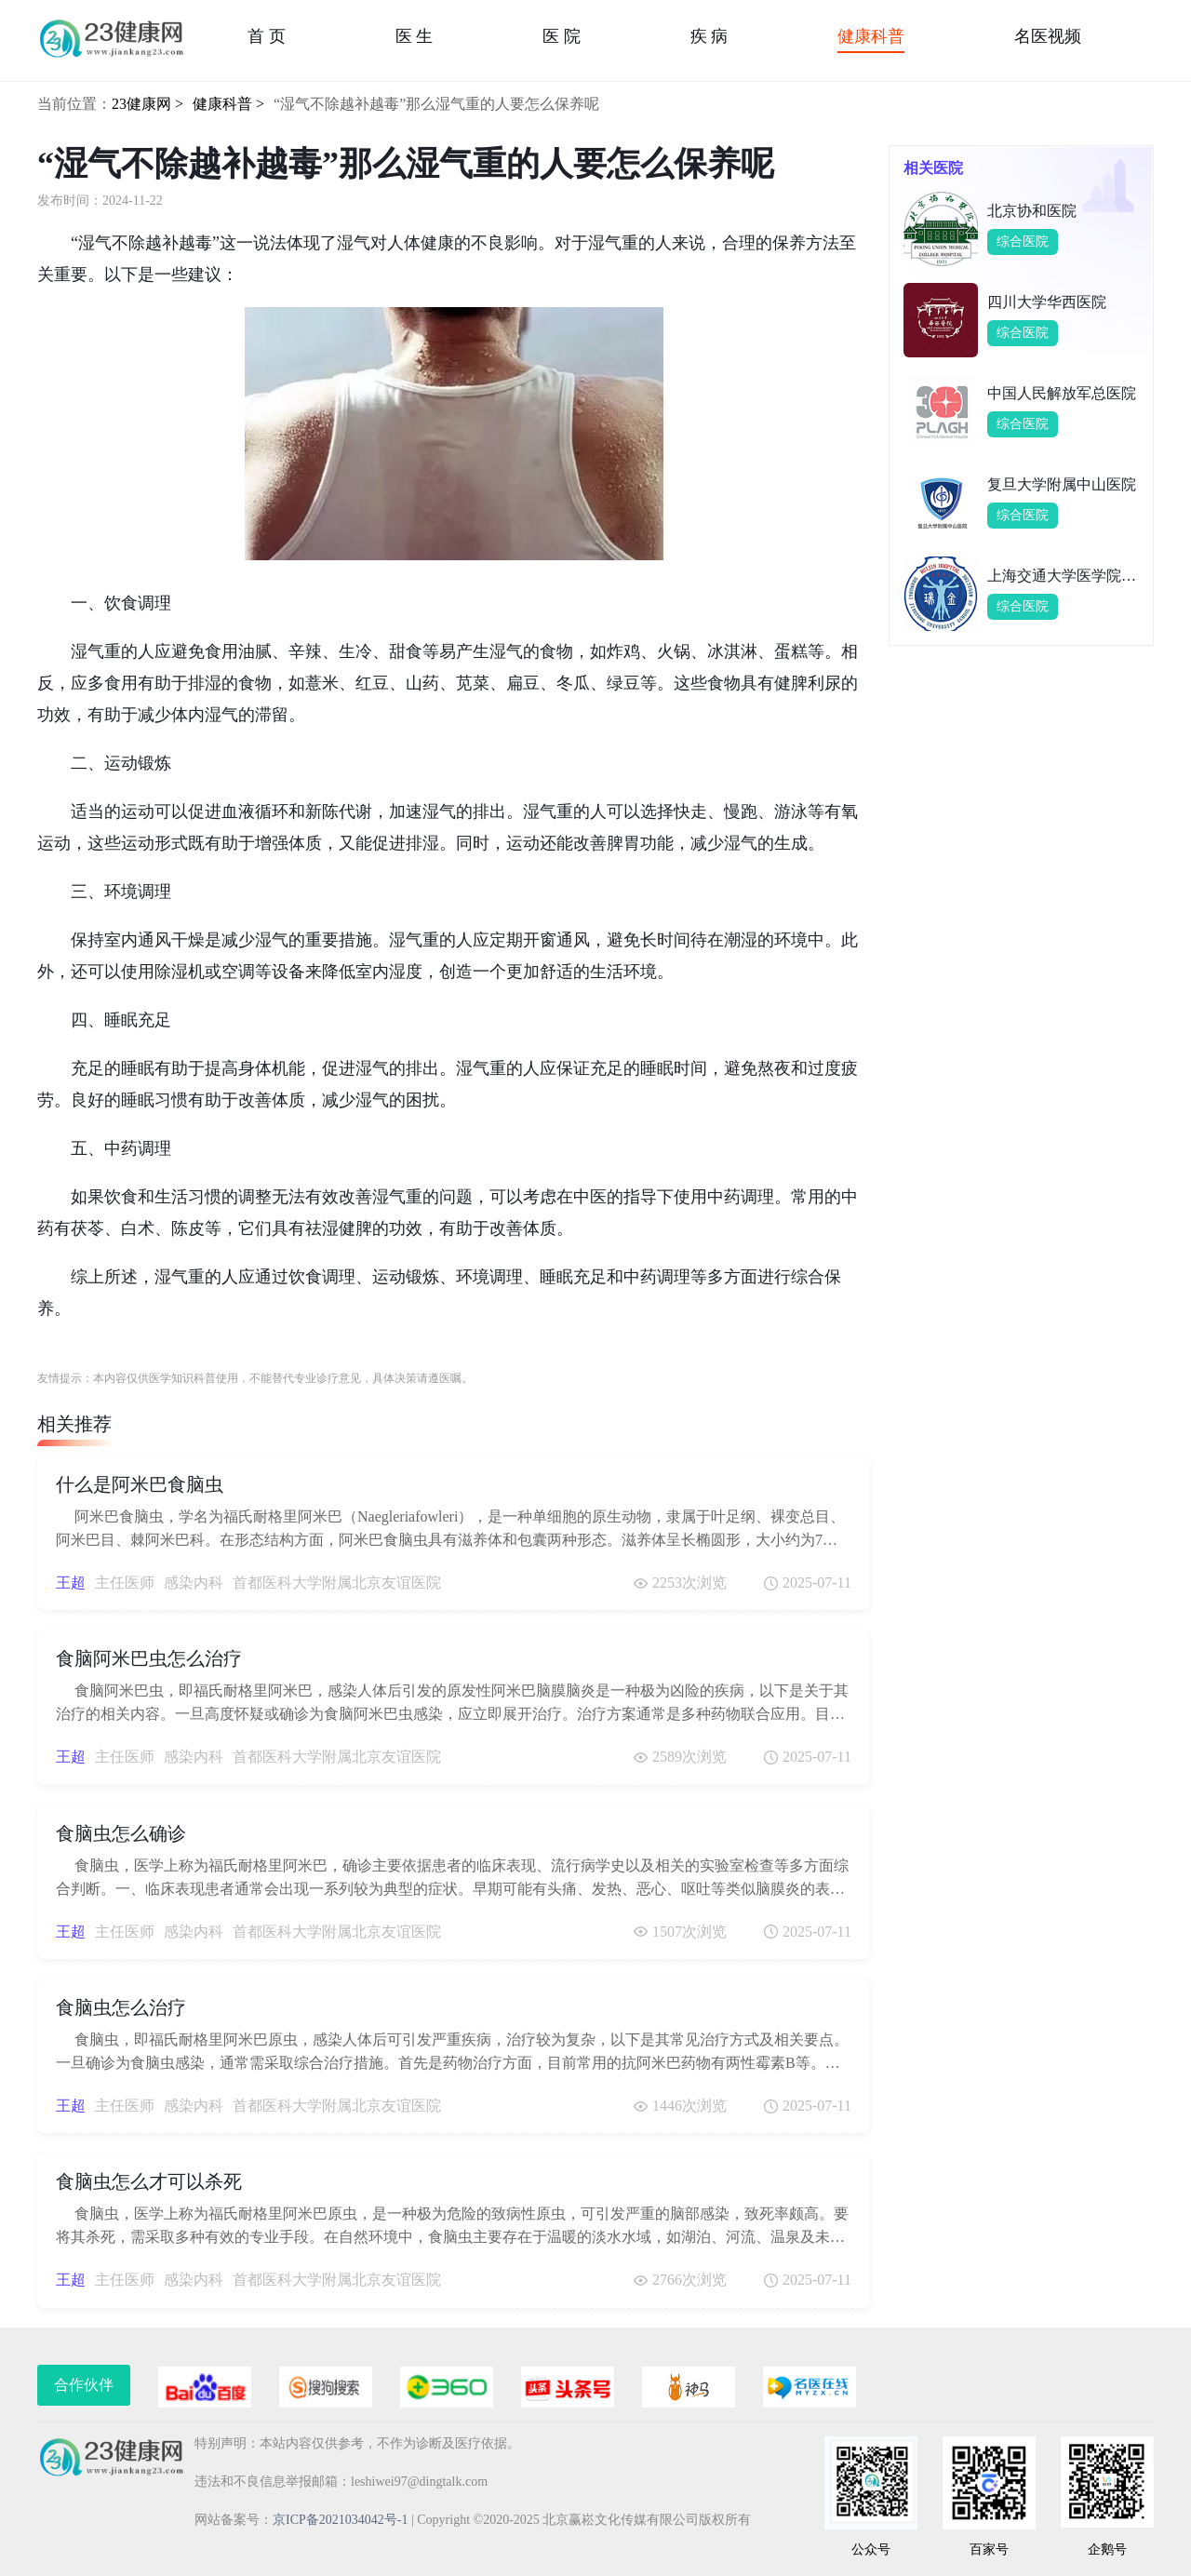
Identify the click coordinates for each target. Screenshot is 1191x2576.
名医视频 (1047, 36)
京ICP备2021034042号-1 (340, 2520)
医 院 (561, 36)
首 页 (267, 36)
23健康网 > (147, 104)
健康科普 (870, 36)
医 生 (414, 36)
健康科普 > (228, 104)
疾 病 (709, 36)
